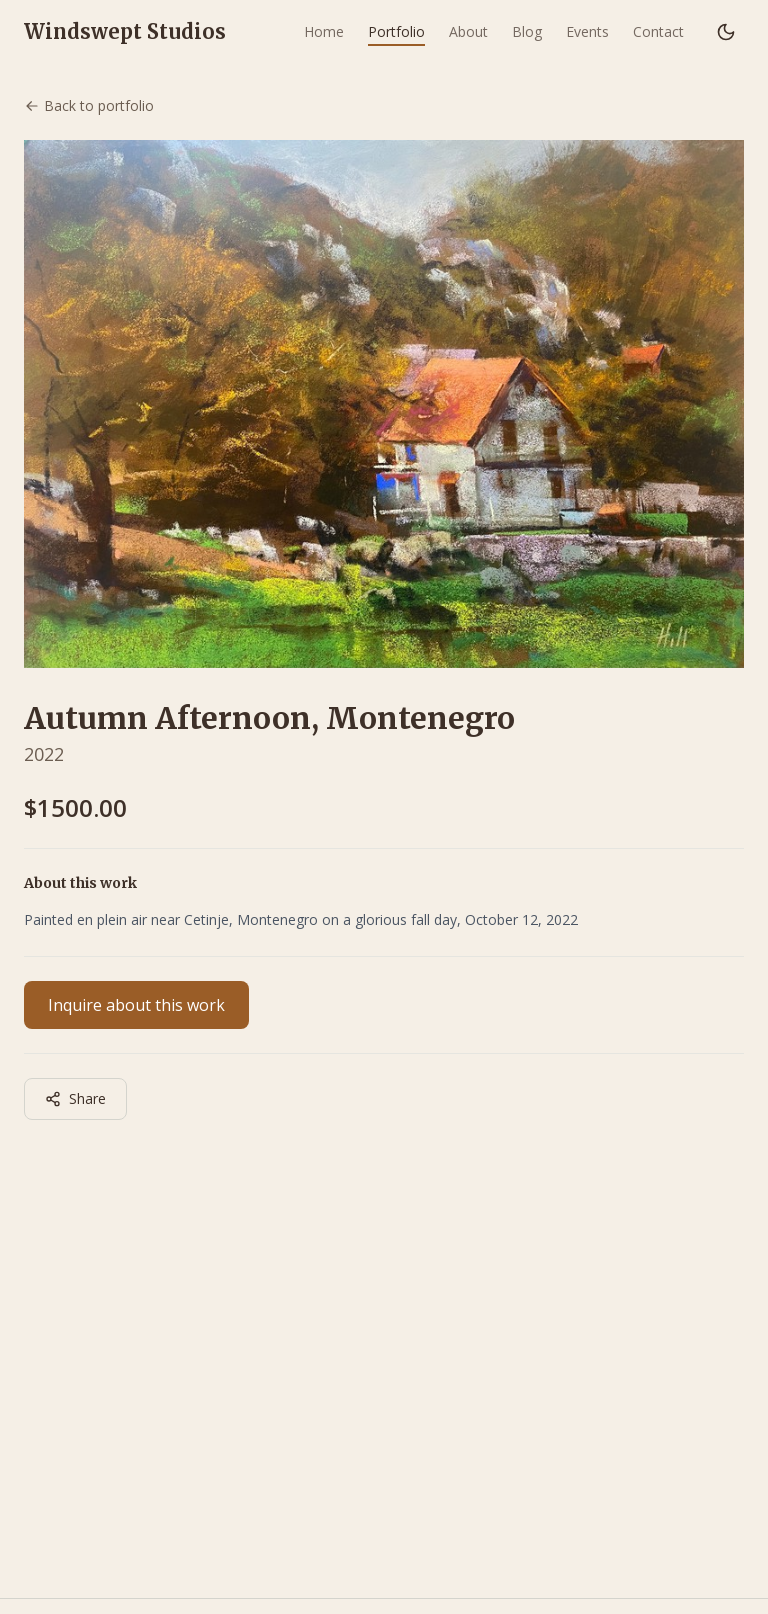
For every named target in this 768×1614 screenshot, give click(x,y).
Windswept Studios (125, 31)
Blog (527, 31)
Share (75, 1098)
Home (324, 31)
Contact (658, 31)
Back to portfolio (89, 105)
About (468, 31)
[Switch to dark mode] (726, 32)
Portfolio (396, 31)
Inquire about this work (136, 1005)
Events (587, 31)
